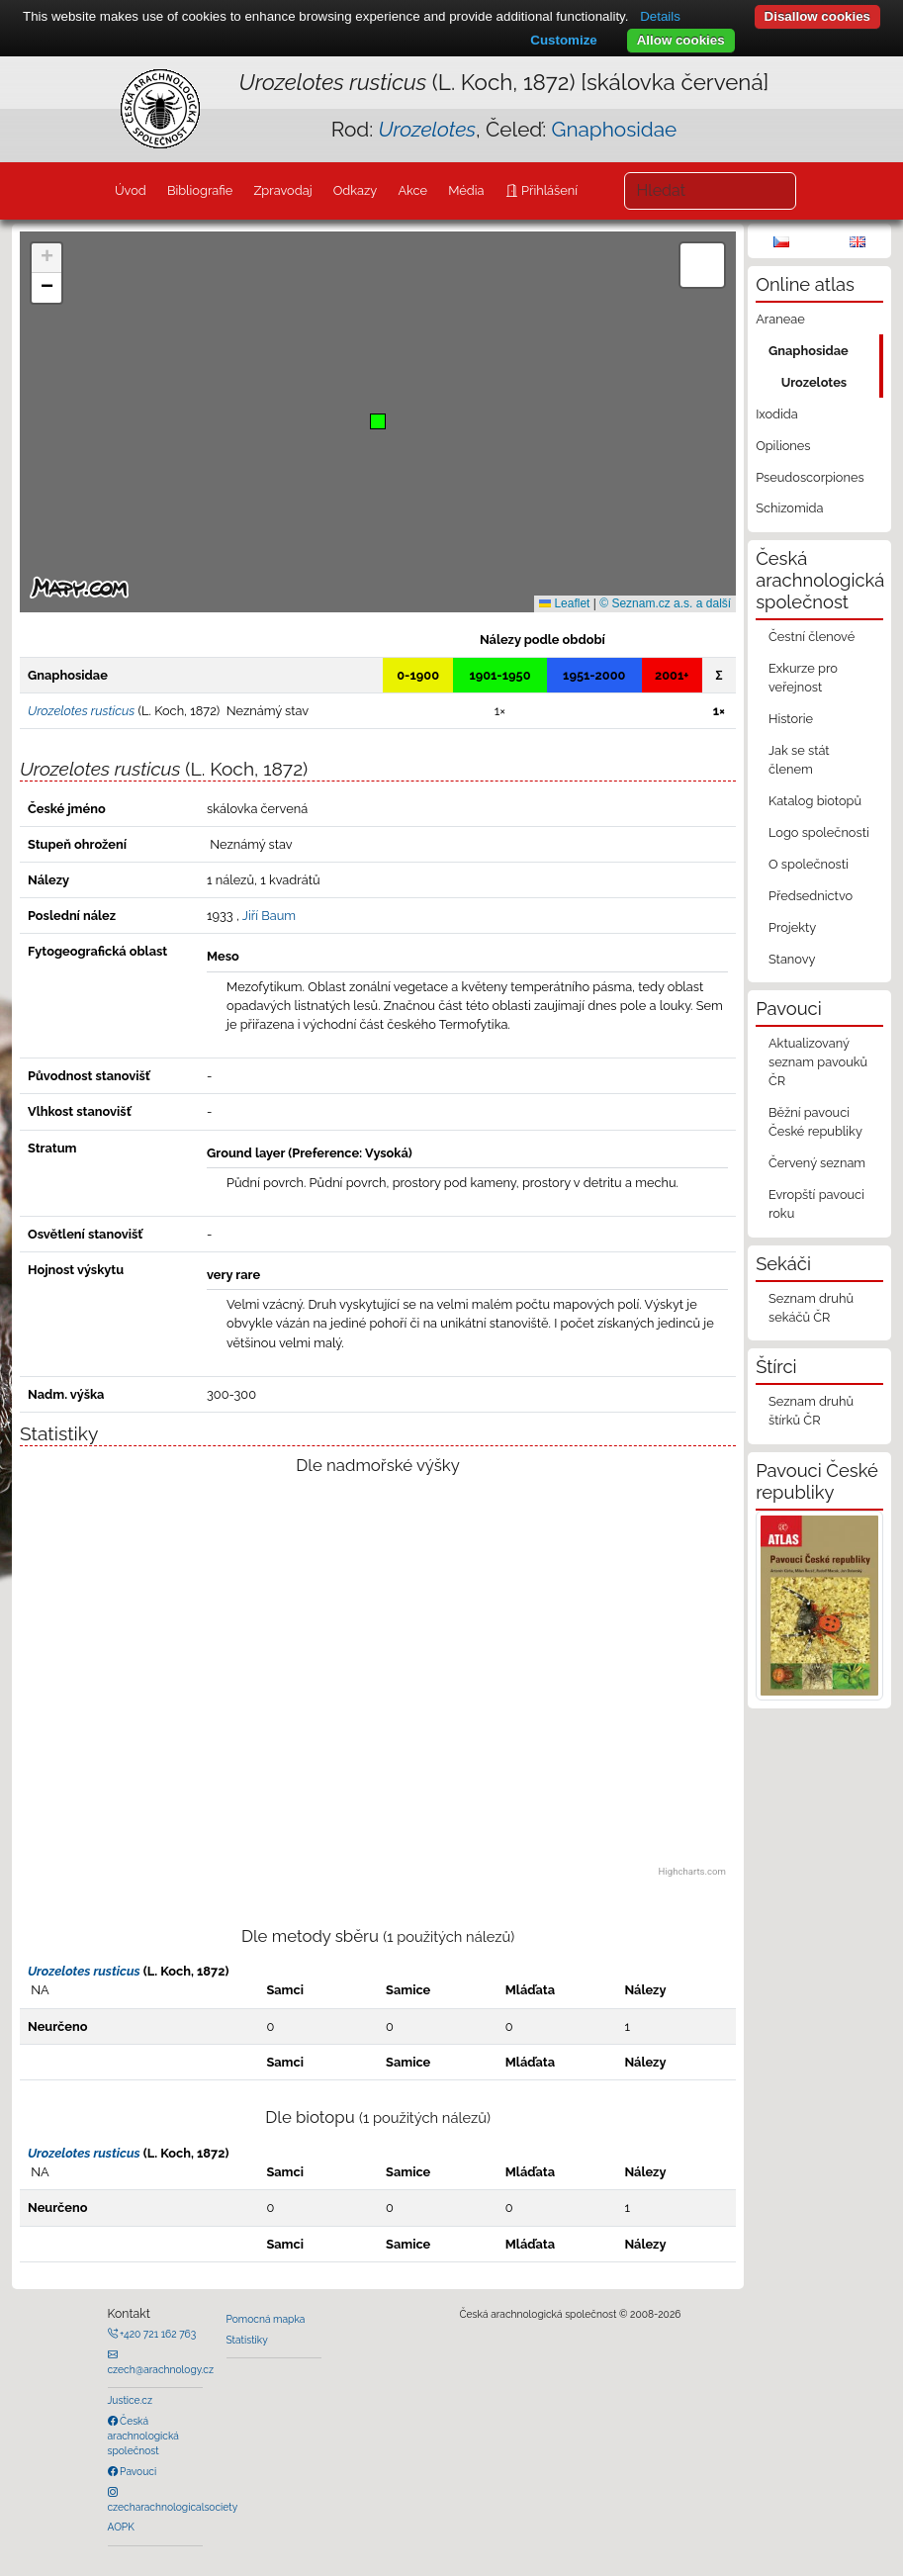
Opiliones (783, 445)
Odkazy (355, 190)
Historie (790, 718)
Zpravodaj (282, 190)
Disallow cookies (817, 16)
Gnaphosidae (614, 129)
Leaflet (564, 603)
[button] (378, 421)
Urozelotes (814, 382)
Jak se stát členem (799, 760)
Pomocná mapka (266, 2319)
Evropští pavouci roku (816, 1204)
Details (660, 16)
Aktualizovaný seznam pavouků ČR (817, 1062)
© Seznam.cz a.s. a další (665, 603)
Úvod (130, 190)
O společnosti (808, 864)
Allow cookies (681, 40)
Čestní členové (811, 636)
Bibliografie (199, 190)
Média (466, 190)
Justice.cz (130, 2400)
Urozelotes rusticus (84, 1971)
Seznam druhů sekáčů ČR (811, 1308)
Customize (563, 40)
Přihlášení (548, 190)
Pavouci (137, 2471)
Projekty (792, 927)
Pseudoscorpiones (809, 477)
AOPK (121, 2526)
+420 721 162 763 (157, 2334)
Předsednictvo (810, 895)
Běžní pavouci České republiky (815, 1122)
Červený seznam (816, 1162)
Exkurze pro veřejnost (803, 677)
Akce (412, 190)
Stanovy (792, 959)
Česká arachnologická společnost (143, 2436)
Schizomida (789, 508)
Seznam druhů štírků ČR (811, 1410)
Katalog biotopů (814, 800)
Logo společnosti (818, 832)
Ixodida (777, 414)
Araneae (780, 319)
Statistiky (247, 2340)
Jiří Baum (269, 915)
